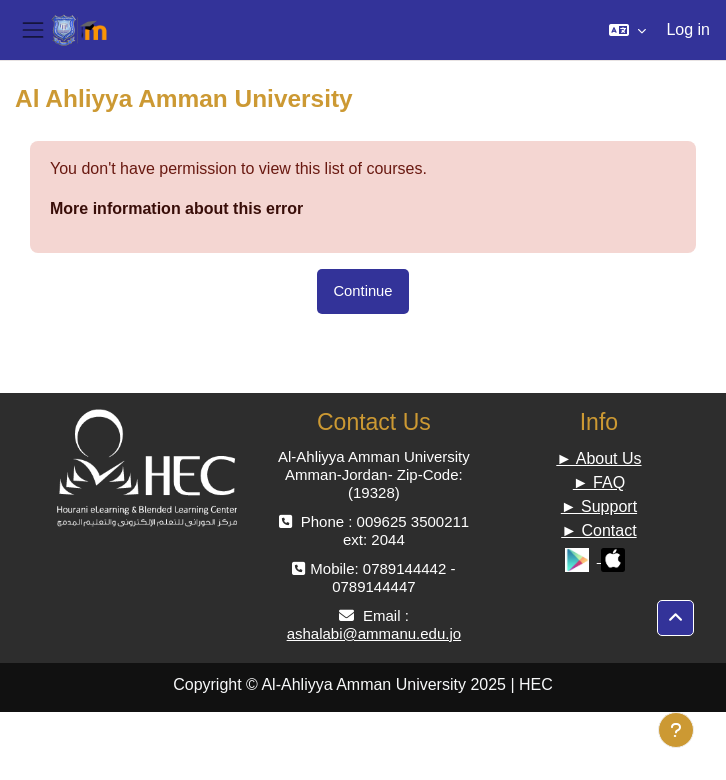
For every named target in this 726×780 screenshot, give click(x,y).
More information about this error (176, 208)
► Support (599, 506)
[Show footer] (676, 730)
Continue (362, 291)
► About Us (598, 458)
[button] (627, 30)
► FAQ (599, 482)
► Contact (598, 530)
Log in (688, 29)
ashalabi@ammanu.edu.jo (374, 633)
